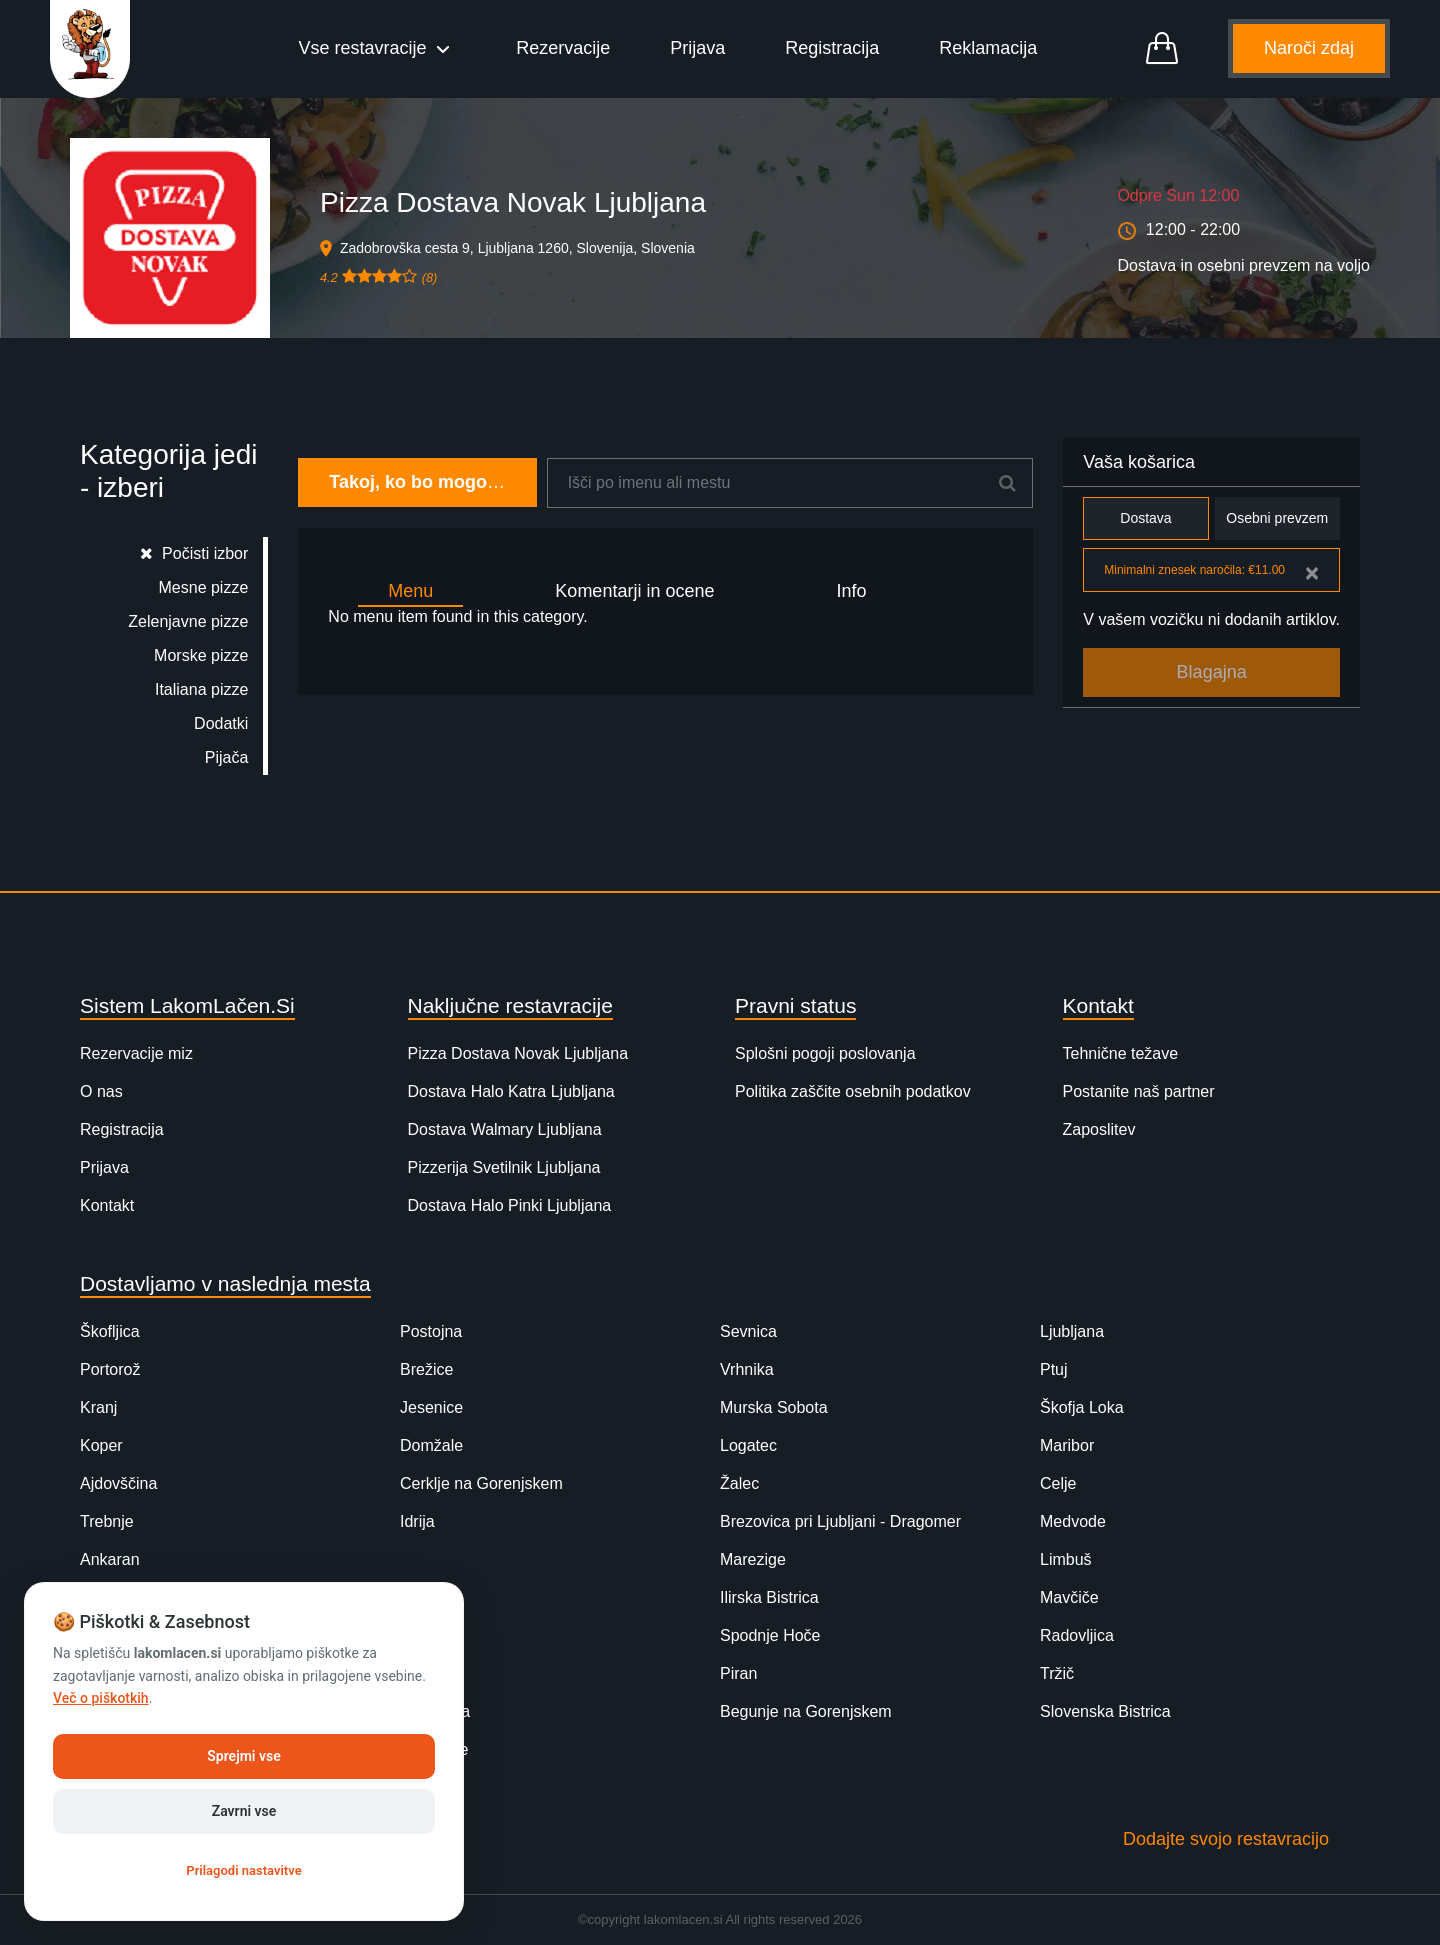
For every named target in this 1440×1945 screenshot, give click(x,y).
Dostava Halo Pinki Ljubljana (510, 1205)
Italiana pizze (201, 689)
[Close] (1312, 573)
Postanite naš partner (1139, 1091)
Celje (1058, 1483)
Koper (101, 1445)
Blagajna (1212, 672)
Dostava (1145, 518)
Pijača (227, 757)
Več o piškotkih (101, 1698)
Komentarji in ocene (634, 591)
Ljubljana (1072, 1331)
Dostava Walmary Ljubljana (505, 1129)
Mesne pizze (204, 587)
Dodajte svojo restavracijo (1226, 1839)
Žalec (739, 1483)
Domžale (431, 1445)
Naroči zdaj (1309, 48)
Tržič (1057, 1673)
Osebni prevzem (1277, 518)
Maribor (1067, 1445)
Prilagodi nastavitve (243, 1870)
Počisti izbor (194, 553)
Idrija (417, 1521)
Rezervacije (563, 48)
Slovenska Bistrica (1105, 1711)
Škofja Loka (1082, 1407)
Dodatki (221, 723)
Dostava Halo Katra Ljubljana (511, 1091)
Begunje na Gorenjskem (806, 1711)
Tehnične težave (1121, 1053)
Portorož (110, 1369)
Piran (738, 1673)
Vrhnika (747, 1369)
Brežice (426, 1369)
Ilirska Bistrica (769, 1597)
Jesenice (431, 1407)
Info (851, 591)
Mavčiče (1069, 1597)
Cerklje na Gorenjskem (481, 1483)
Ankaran (110, 1559)
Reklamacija (988, 48)
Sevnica (748, 1331)
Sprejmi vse (243, 1756)
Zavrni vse (244, 1811)
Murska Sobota (774, 1407)
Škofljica (110, 1331)
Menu (410, 591)
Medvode (1073, 1521)
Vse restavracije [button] (365, 48)
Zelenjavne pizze (188, 621)
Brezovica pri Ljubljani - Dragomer (840, 1521)
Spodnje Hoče (770, 1635)
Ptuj (1054, 1369)
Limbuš (1066, 1559)
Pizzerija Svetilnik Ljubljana (504, 1167)
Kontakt (107, 1205)
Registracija (832, 48)
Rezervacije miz (136, 1053)
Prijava (697, 48)
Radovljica (1077, 1635)
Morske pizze (201, 655)
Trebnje (107, 1521)
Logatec (748, 1445)
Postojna (431, 1331)
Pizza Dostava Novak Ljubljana (518, 1053)
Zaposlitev (1099, 1129)
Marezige (753, 1559)
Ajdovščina (118, 1483)
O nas (101, 1091)
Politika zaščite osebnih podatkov (853, 1091)
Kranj (98, 1407)
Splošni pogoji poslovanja (825, 1053)
